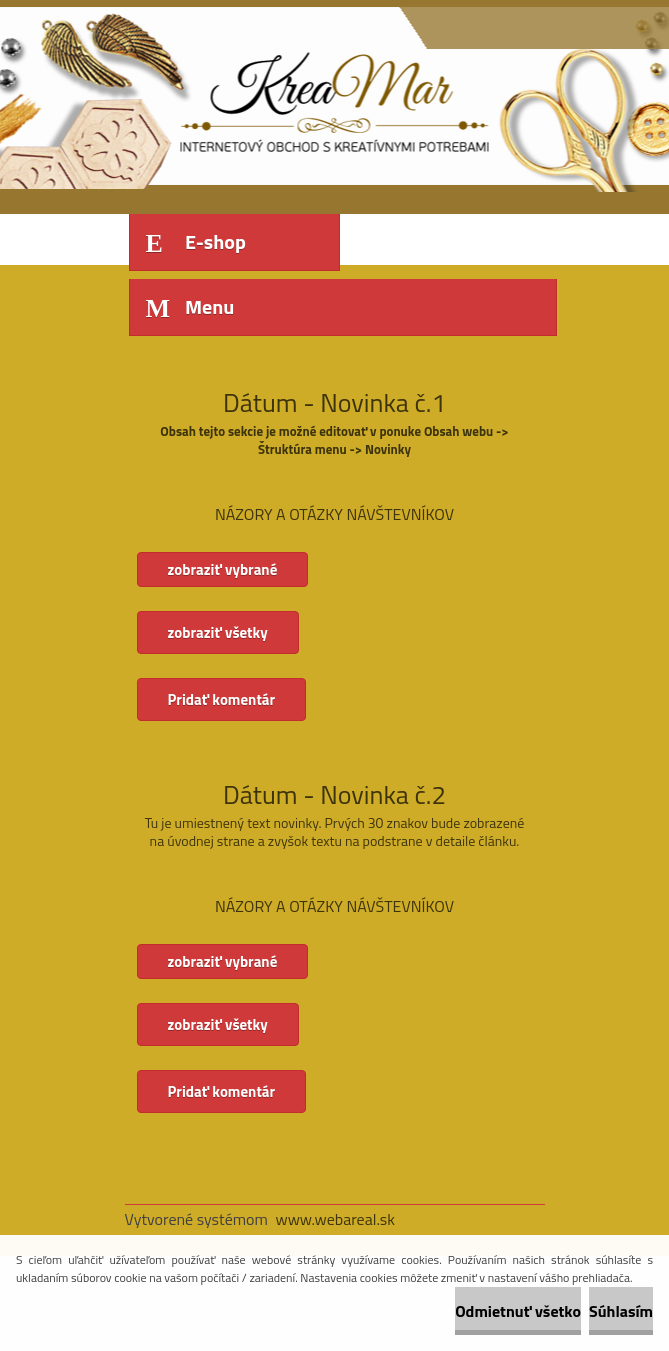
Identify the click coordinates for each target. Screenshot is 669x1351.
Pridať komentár (222, 699)
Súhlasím (621, 1311)
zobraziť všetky (218, 632)
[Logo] (262, 97)
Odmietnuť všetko (518, 1311)
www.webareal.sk (335, 1219)
